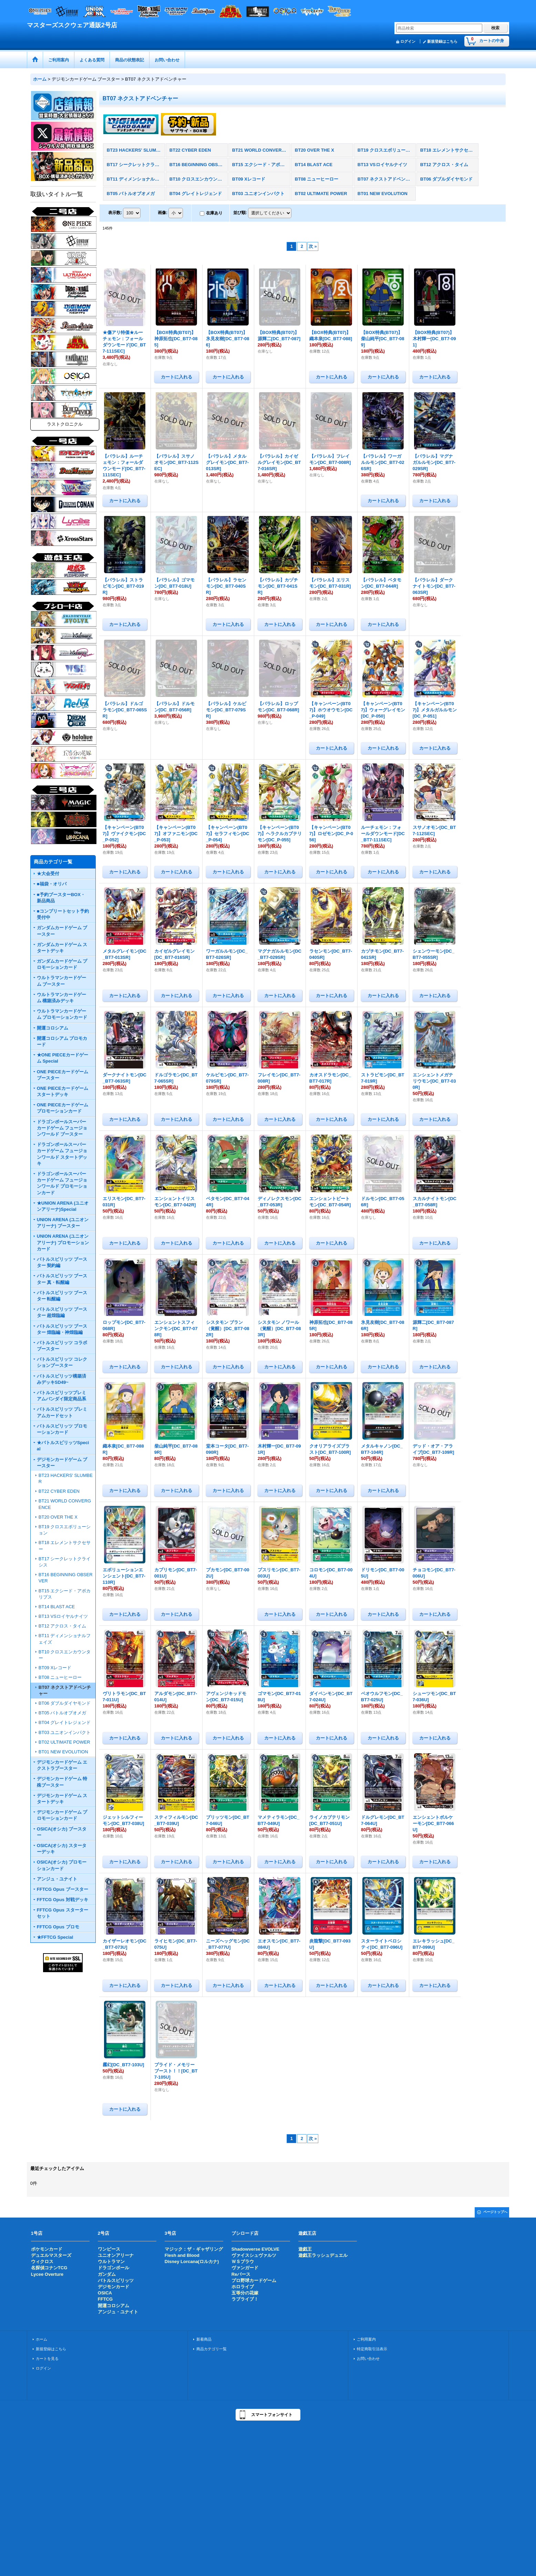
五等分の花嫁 (244, 2292)
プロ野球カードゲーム (253, 2280)
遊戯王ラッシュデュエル (323, 2255)
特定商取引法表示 (372, 2349)
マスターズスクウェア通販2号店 (72, 25)
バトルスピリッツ (116, 2280)
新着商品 (204, 2339)
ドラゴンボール (113, 2267)
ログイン (407, 41)
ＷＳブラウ (242, 2261)
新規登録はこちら (442, 41)
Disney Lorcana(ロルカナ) (192, 2261)
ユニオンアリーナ (116, 2255)
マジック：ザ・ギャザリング (194, 2249)
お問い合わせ (368, 2358)
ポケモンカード (46, 2249)
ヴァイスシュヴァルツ (253, 2255)
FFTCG (105, 2299)
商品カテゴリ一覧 (211, 2349)
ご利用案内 (366, 2339)
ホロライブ (242, 2286)
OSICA (105, 2292)
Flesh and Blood (182, 2255)
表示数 (115, 213)
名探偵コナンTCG (49, 2267)
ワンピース (109, 2249)
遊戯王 (305, 2249)
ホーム (41, 2339)
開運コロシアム (113, 2305)
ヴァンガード (244, 2267)
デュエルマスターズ (51, 2255)
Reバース (241, 2274)
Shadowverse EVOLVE (255, 2249)
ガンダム (107, 2274)
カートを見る (47, 2358)
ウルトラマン (111, 2261)
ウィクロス (42, 2261)
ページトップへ (495, 2212)
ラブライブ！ (244, 2299)
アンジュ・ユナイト (118, 2311)
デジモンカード (113, 2286)
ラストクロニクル (65, 424)
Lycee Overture (47, 2274)
